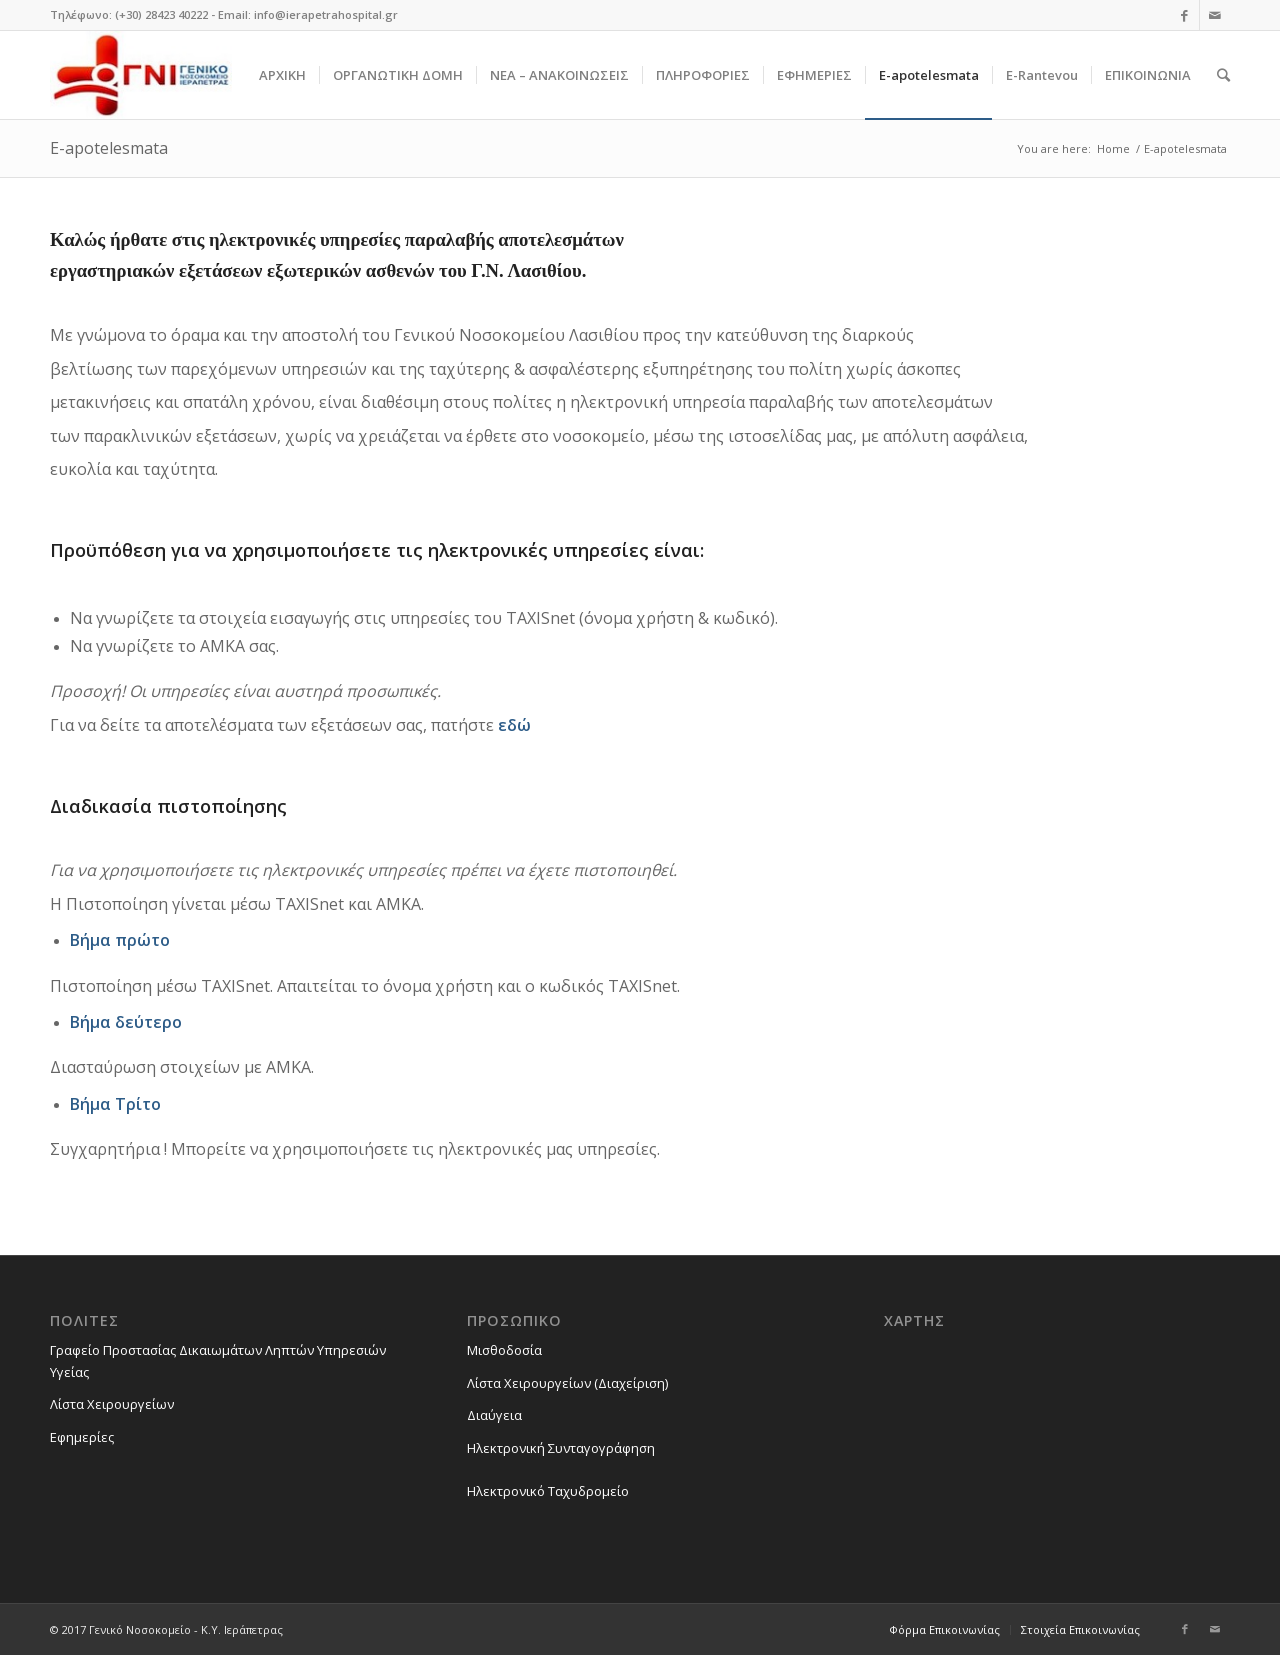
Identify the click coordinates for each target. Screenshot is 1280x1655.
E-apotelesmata (109, 148)
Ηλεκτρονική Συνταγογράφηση (561, 1448)
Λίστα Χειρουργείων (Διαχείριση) (567, 1383)
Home (1113, 148)
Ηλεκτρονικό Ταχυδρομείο (548, 1491)
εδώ (514, 725)
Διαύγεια (494, 1415)
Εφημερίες (82, 1437)
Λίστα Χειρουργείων (112, 1404)
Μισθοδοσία (504, 1350)
